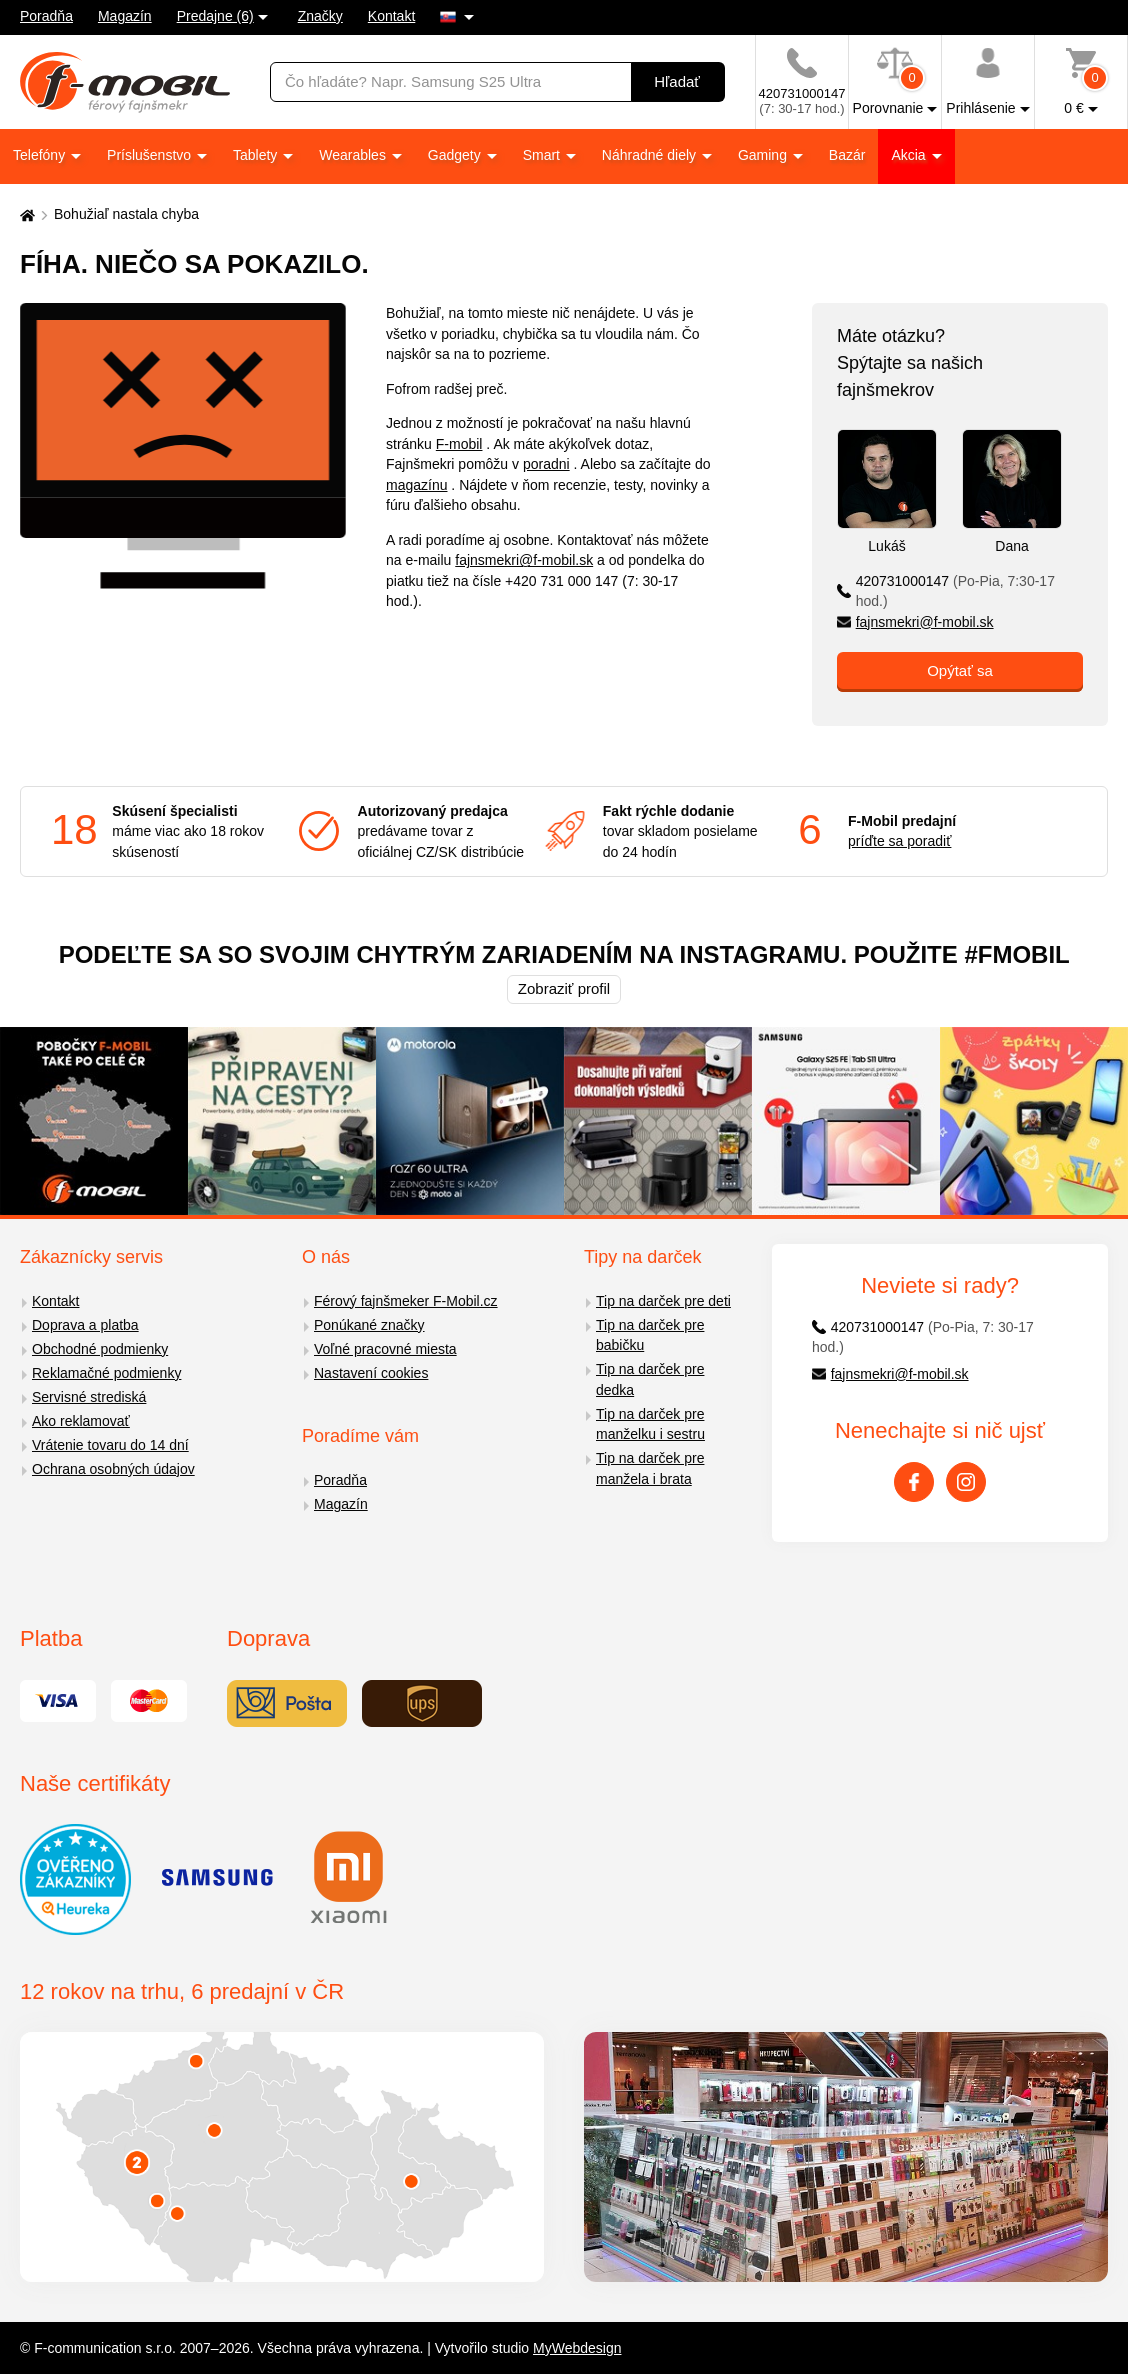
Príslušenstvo (151, 155)
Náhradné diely (651, 155)
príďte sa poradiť (899, 841)
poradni (546, 464)
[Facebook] (914, 1482)
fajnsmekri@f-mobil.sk (524, 560)
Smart (543, 155)
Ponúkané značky (369, 1325)
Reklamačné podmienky (106, 1373)
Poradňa (46, 16)
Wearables (354, 155)
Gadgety (456, 155)
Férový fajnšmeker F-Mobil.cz (406, 1301)
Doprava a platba (85, 1325)
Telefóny (41, 155)
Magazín (125, 16)
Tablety (257, 155)
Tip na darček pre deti (663, 1301)
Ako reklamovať (81, 1421)
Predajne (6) (215, 16)
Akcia (910, 155)
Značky (320, 16)
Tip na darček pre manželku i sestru (650, 1424)
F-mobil (459, 444)
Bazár (847, 155)
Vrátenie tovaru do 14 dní (110, 1445)
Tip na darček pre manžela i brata (650, 1468)
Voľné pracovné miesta (385, 1349)
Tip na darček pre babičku (650, 1335)
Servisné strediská (89, 1397)
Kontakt (391, 16)
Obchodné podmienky (100, 1349)
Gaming (764, 155)
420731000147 (946, 591)
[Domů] (25, 214)
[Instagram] (966, 1482)
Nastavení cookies (371, 1373)
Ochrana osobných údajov (113, 1469)
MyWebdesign (577, 2348)
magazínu (416, 485)
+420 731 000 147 (561, 581)
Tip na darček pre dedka (650, 1379)
